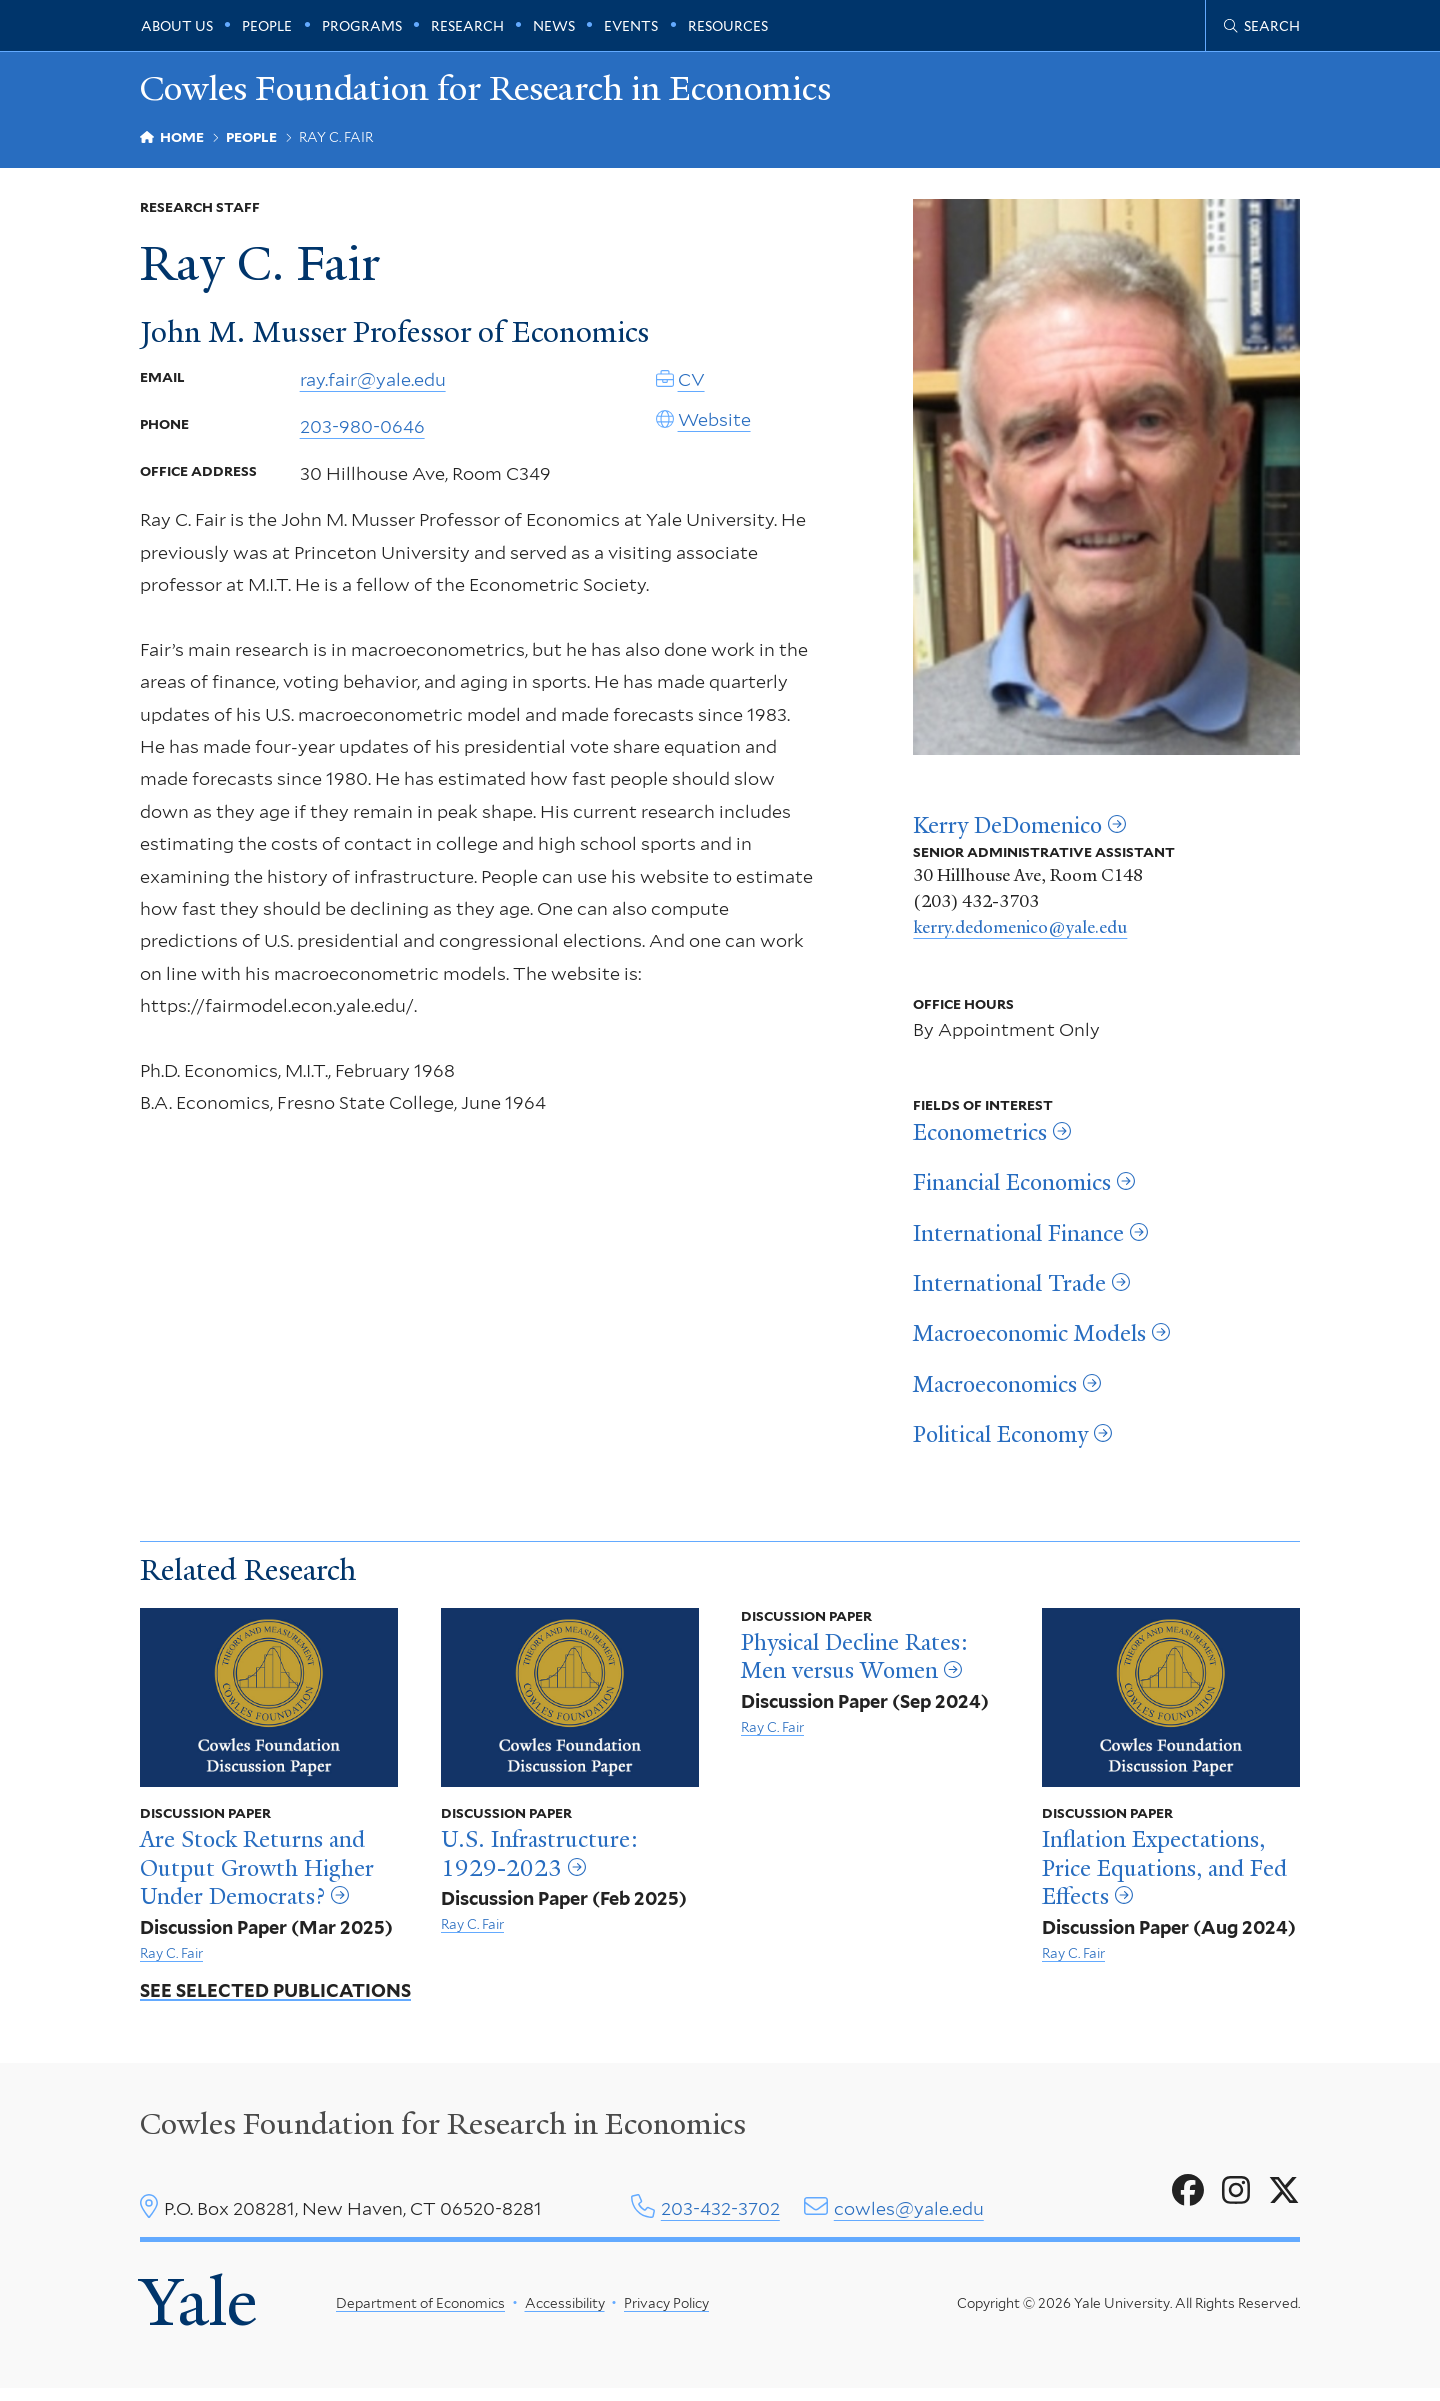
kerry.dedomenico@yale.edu (1020, 933)
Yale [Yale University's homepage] (202, 2312)
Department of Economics (420, 2312)
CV (691, 392)
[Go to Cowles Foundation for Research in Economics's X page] (1284, 2197)
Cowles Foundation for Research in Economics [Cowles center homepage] (443, 2131)
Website (714, 432)
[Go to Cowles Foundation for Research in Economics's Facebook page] (1188, 2197)
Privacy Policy (666, 2312)
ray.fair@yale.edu (373, 392)
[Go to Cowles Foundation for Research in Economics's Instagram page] (1236, 2197)
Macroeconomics (995, 1390)
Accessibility (565, 2312)
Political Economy (1000, 1441)
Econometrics (980, 1139)
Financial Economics (1012, 1189)
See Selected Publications (275, 1997)
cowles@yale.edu (909, 2214)
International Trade (1009, 1290)
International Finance (1018, 1239)
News (554, 26)
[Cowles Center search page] (1262, 26)
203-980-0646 (362, 439)
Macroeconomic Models (1029, 1340)
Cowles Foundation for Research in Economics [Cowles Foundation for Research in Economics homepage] (540, 91)
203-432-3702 (720, 2214)
